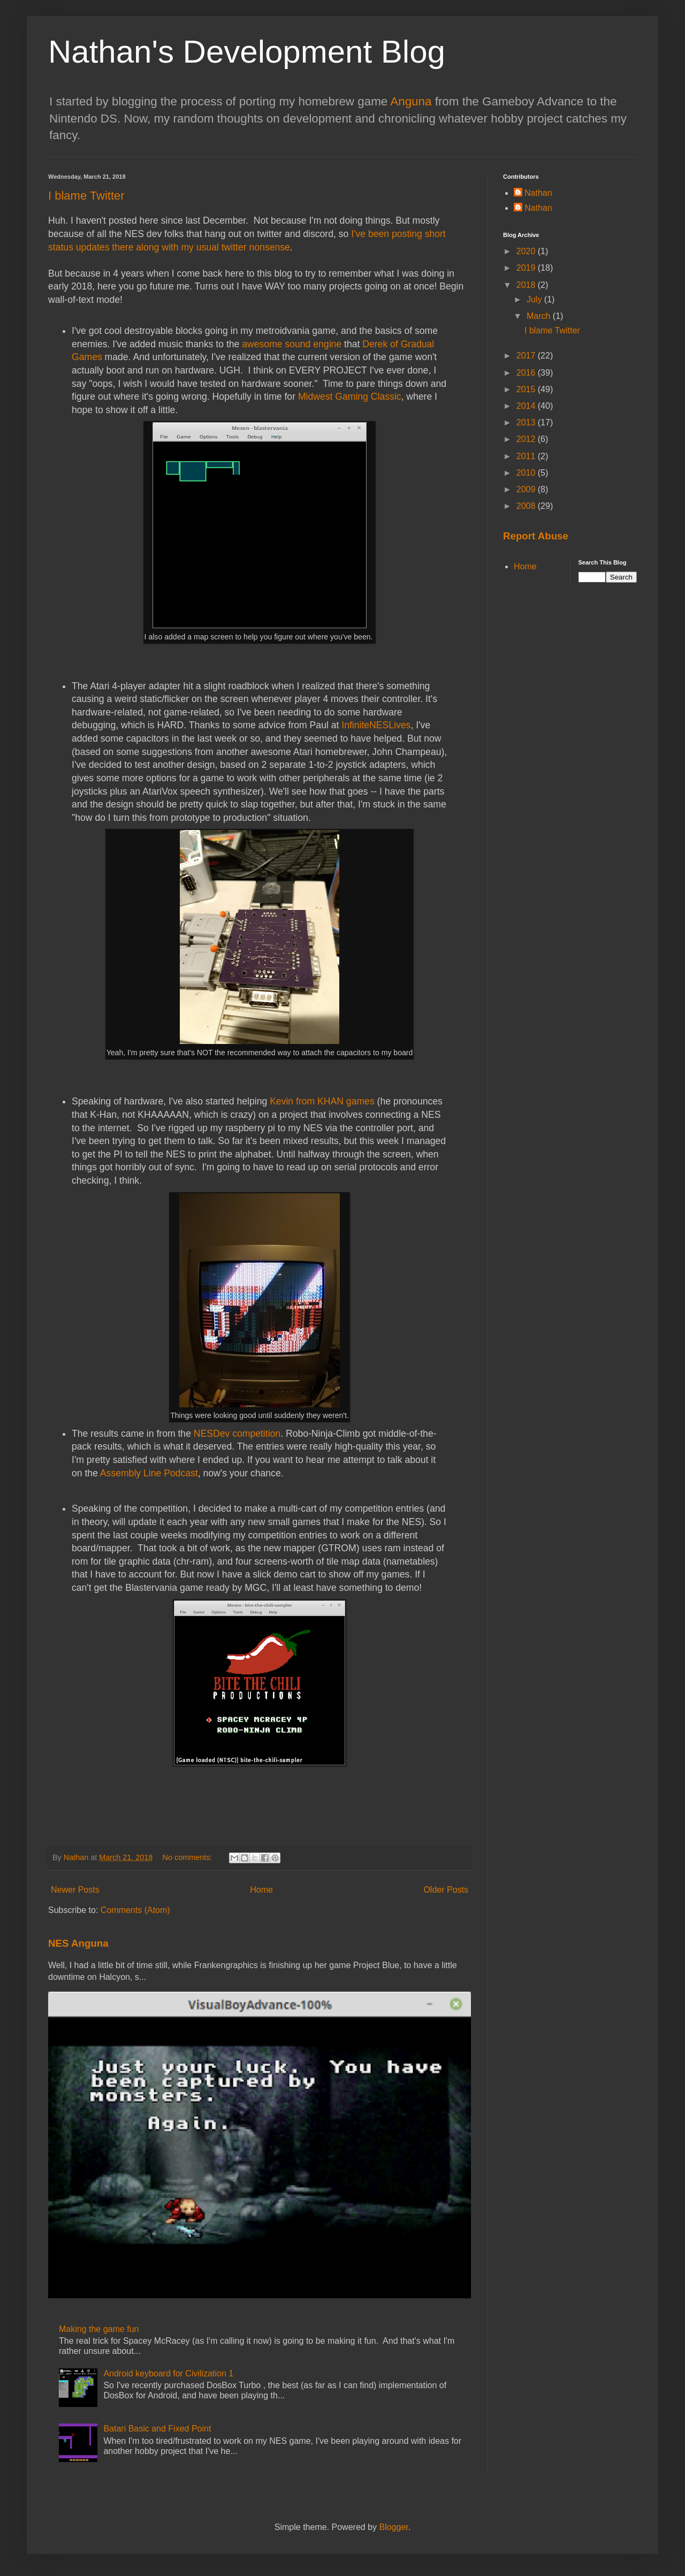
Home (261, 1889)
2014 (527, 405)
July (535, 299)
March (540, 316)
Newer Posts (75, 1889)
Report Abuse (535, 536)
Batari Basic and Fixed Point (157, 2428)
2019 (527, 267)
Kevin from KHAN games (322, 1101)
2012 (527, 439)
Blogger (393, 2527)
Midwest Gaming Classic (349, 396)
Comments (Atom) (135, 1910)
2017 (527, 355)
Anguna (410, 101)
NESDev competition (237, 1433)
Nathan (538, 192)
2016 (527, 372)
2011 (527, 456)
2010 (527, 472)
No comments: (189, 1857)
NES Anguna (78, 1943)
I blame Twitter (86, 195)
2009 (527, 489)
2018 (527, 284)
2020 (527, 251)
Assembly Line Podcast (149, 1473)
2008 (527, 505)
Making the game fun (99, 2329)
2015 (527, 389)
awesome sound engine (291, 344)
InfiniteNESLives (375, 725)
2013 (527, 422)
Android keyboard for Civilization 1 (168, 2373)
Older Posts (445, 1889)
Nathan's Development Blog (246, 52)
